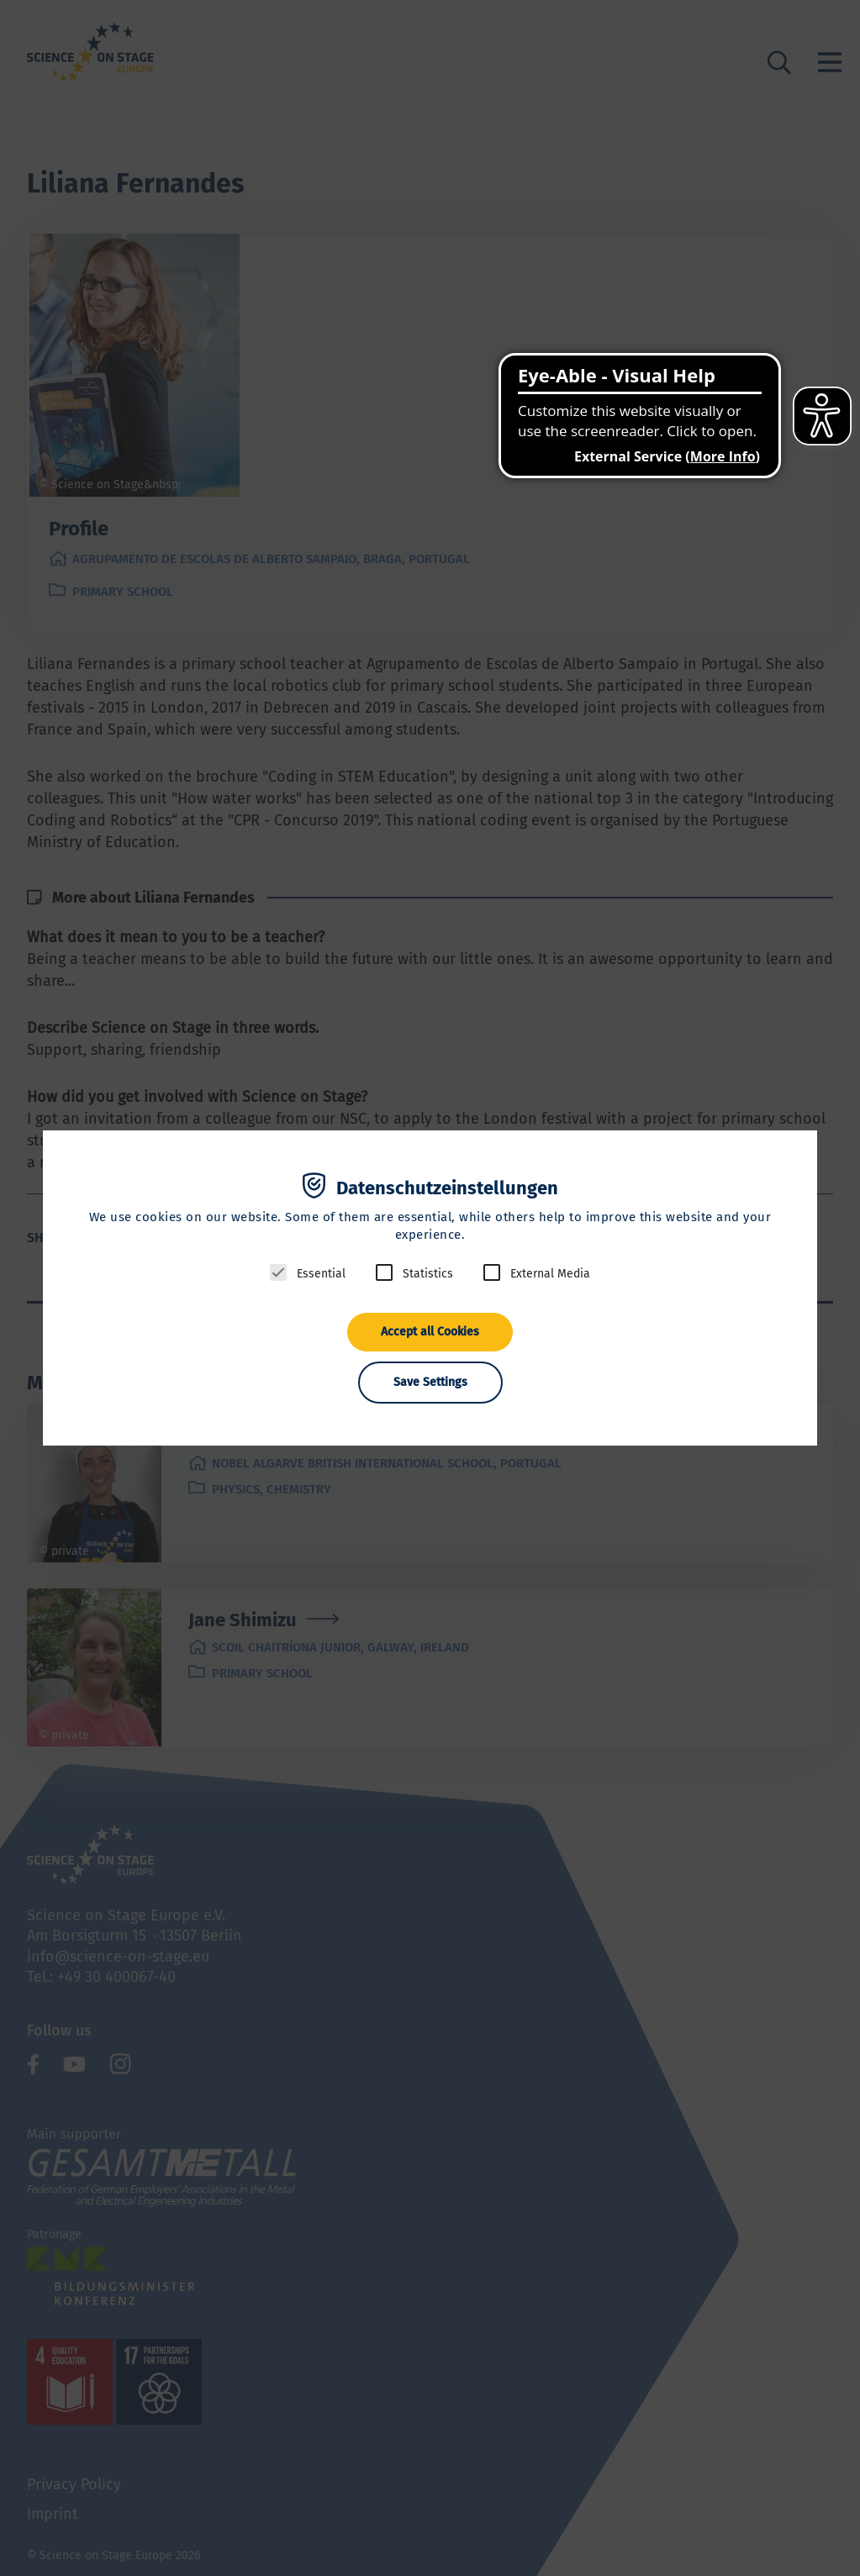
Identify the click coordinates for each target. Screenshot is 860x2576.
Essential (321, 1274)
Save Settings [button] (430, 1382)
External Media (550, 1274)
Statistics (428, 1274)
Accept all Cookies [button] (430, 1332)
